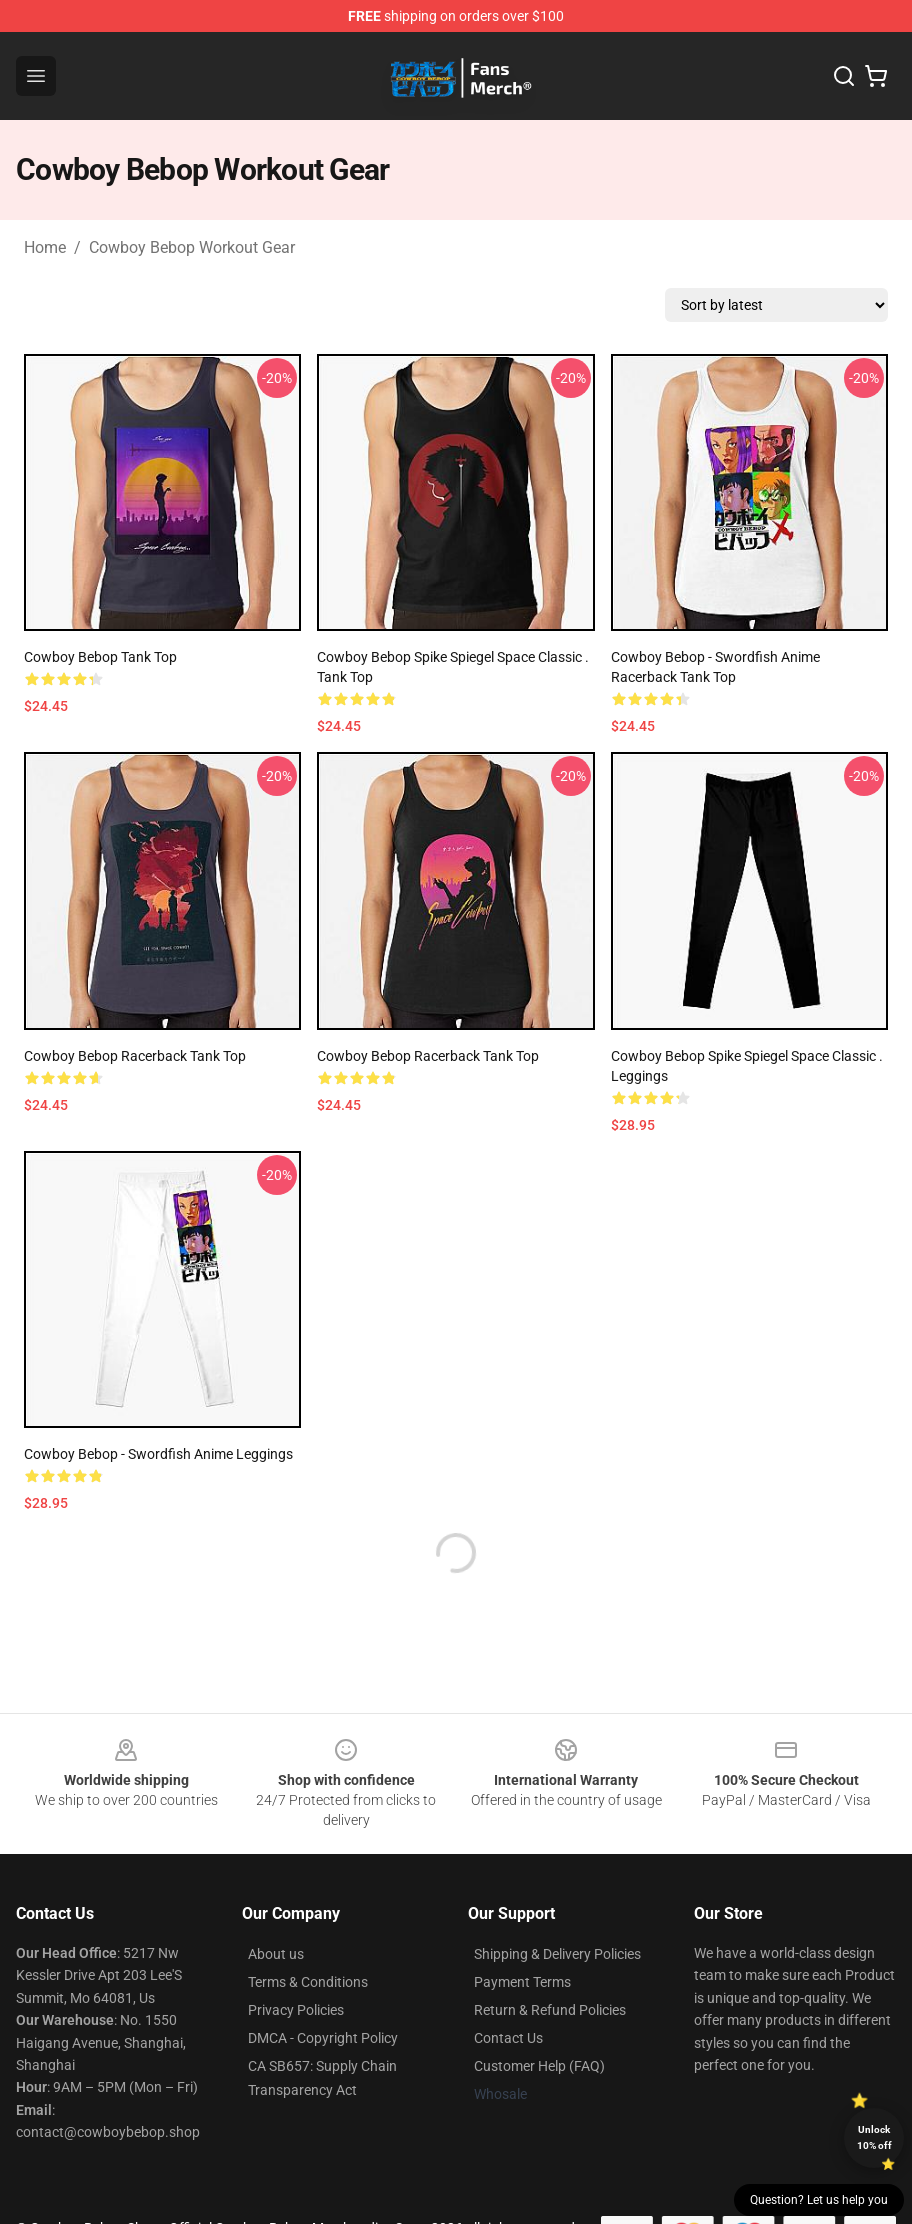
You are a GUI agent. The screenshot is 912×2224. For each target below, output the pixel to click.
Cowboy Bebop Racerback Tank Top (135, 1056)
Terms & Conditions (308, 1982)
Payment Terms (522, 1982)
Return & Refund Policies (550, 2010)
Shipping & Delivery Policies (557, 1954)
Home (45, 247)
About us (276, 1954)
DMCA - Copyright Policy (323, 2038)
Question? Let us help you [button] (819, 2200)
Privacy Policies (296, 2010)
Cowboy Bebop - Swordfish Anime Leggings (158, 1454)
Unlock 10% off (874, 2137)
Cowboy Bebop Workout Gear (192, 247)
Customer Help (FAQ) (539, 2066)
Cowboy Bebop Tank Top (100, 657)
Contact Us (508, 2038)
